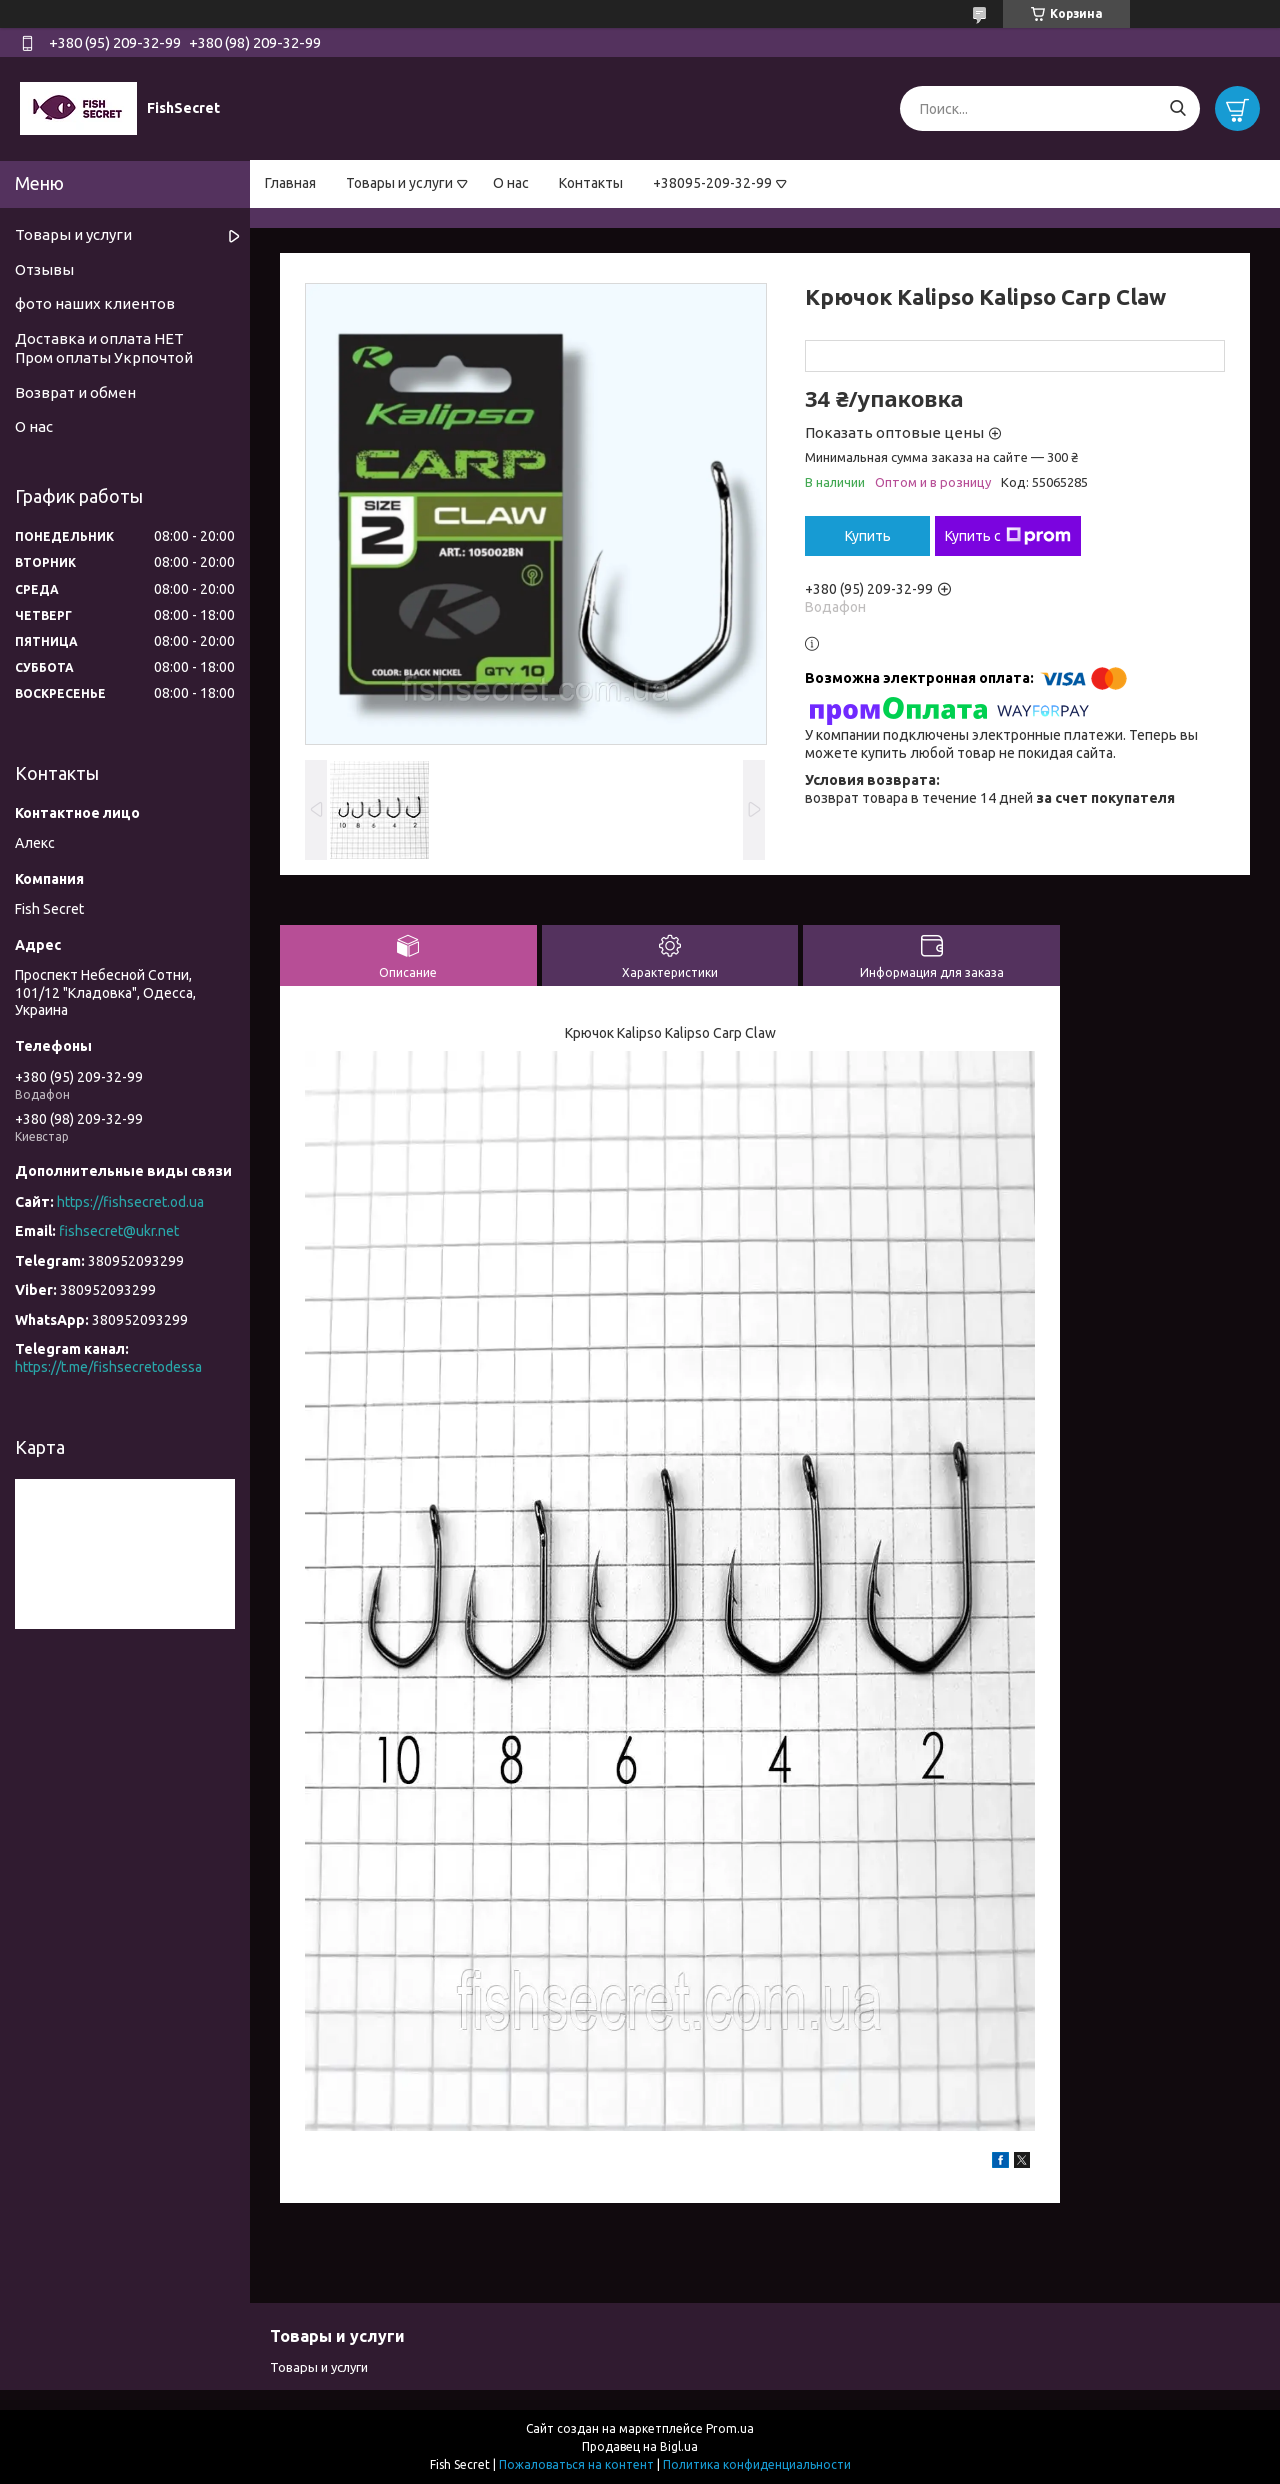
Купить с (1008, 536)
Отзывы (44, 269)
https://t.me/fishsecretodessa (108, 1367)
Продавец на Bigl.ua (640, 2446)
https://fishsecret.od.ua (130, 1202)
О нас (511, 183)
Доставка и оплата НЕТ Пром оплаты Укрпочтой (104, 348)
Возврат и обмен (75, 392)
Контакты (591, 183)
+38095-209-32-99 (712, 183)
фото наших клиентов (95, 303)
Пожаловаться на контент (576, 2464)
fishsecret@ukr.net (119, 1231)
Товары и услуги (399, 183)
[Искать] (1177, 108)
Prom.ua (730, 2428)
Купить (868, 536)
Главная (290, 183)
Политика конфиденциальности (757, 2464)
